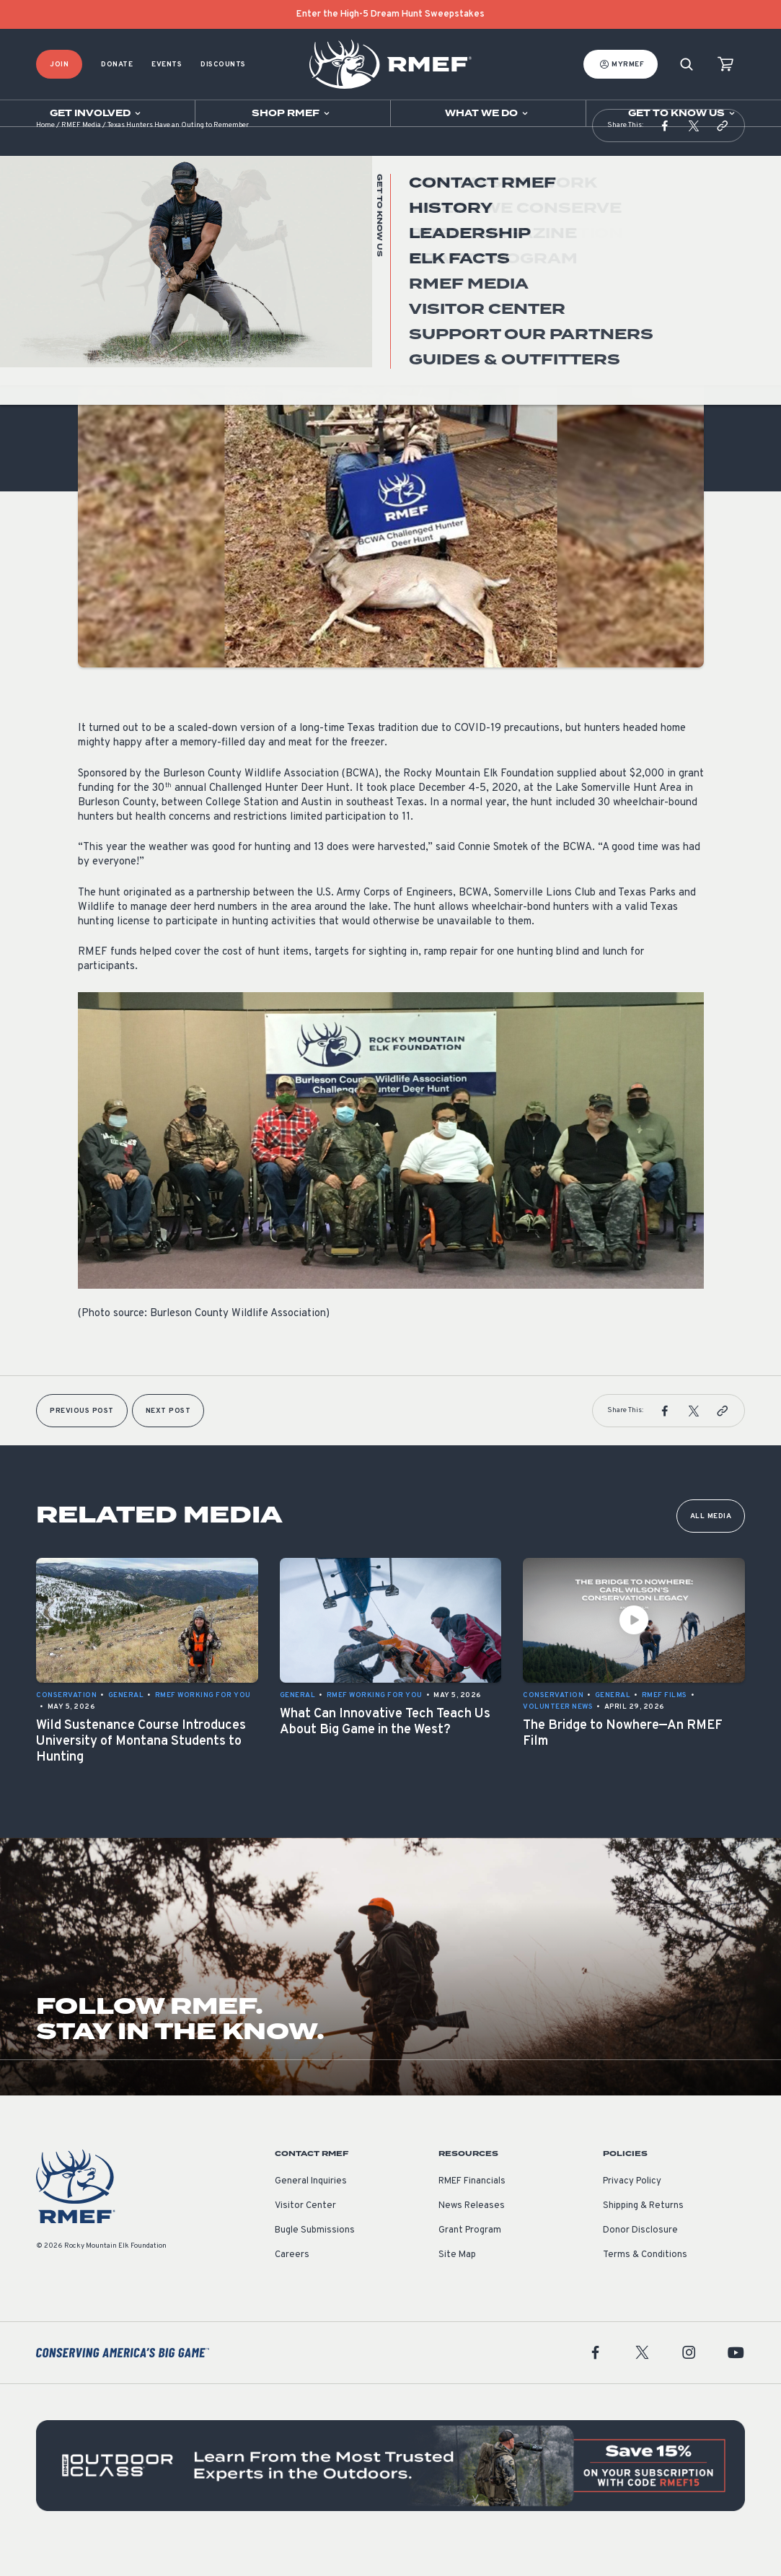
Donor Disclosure (640, 2259)
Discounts (223, 64)
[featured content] (390, 2494)
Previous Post (82, 1440)
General (96, 302)
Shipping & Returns (643, 2234)
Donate (117, 64)
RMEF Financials (472, 2210)
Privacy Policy (632, 2210)
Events (166, 64)
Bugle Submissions (315, 2259)
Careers (292, 2284)
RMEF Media (81, 154)
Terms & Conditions (645, 2284)
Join (59, 64)
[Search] (686, 64)
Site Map (457, 2284)
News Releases (471, 2234)
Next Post (168, 1440)
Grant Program (469, 2259)
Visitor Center (305, 2234)
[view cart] (725, 64)
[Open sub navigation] (97, 113)
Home (45, 154)
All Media (711, 1545)
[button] (664, 154)
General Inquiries (311, 2210)
